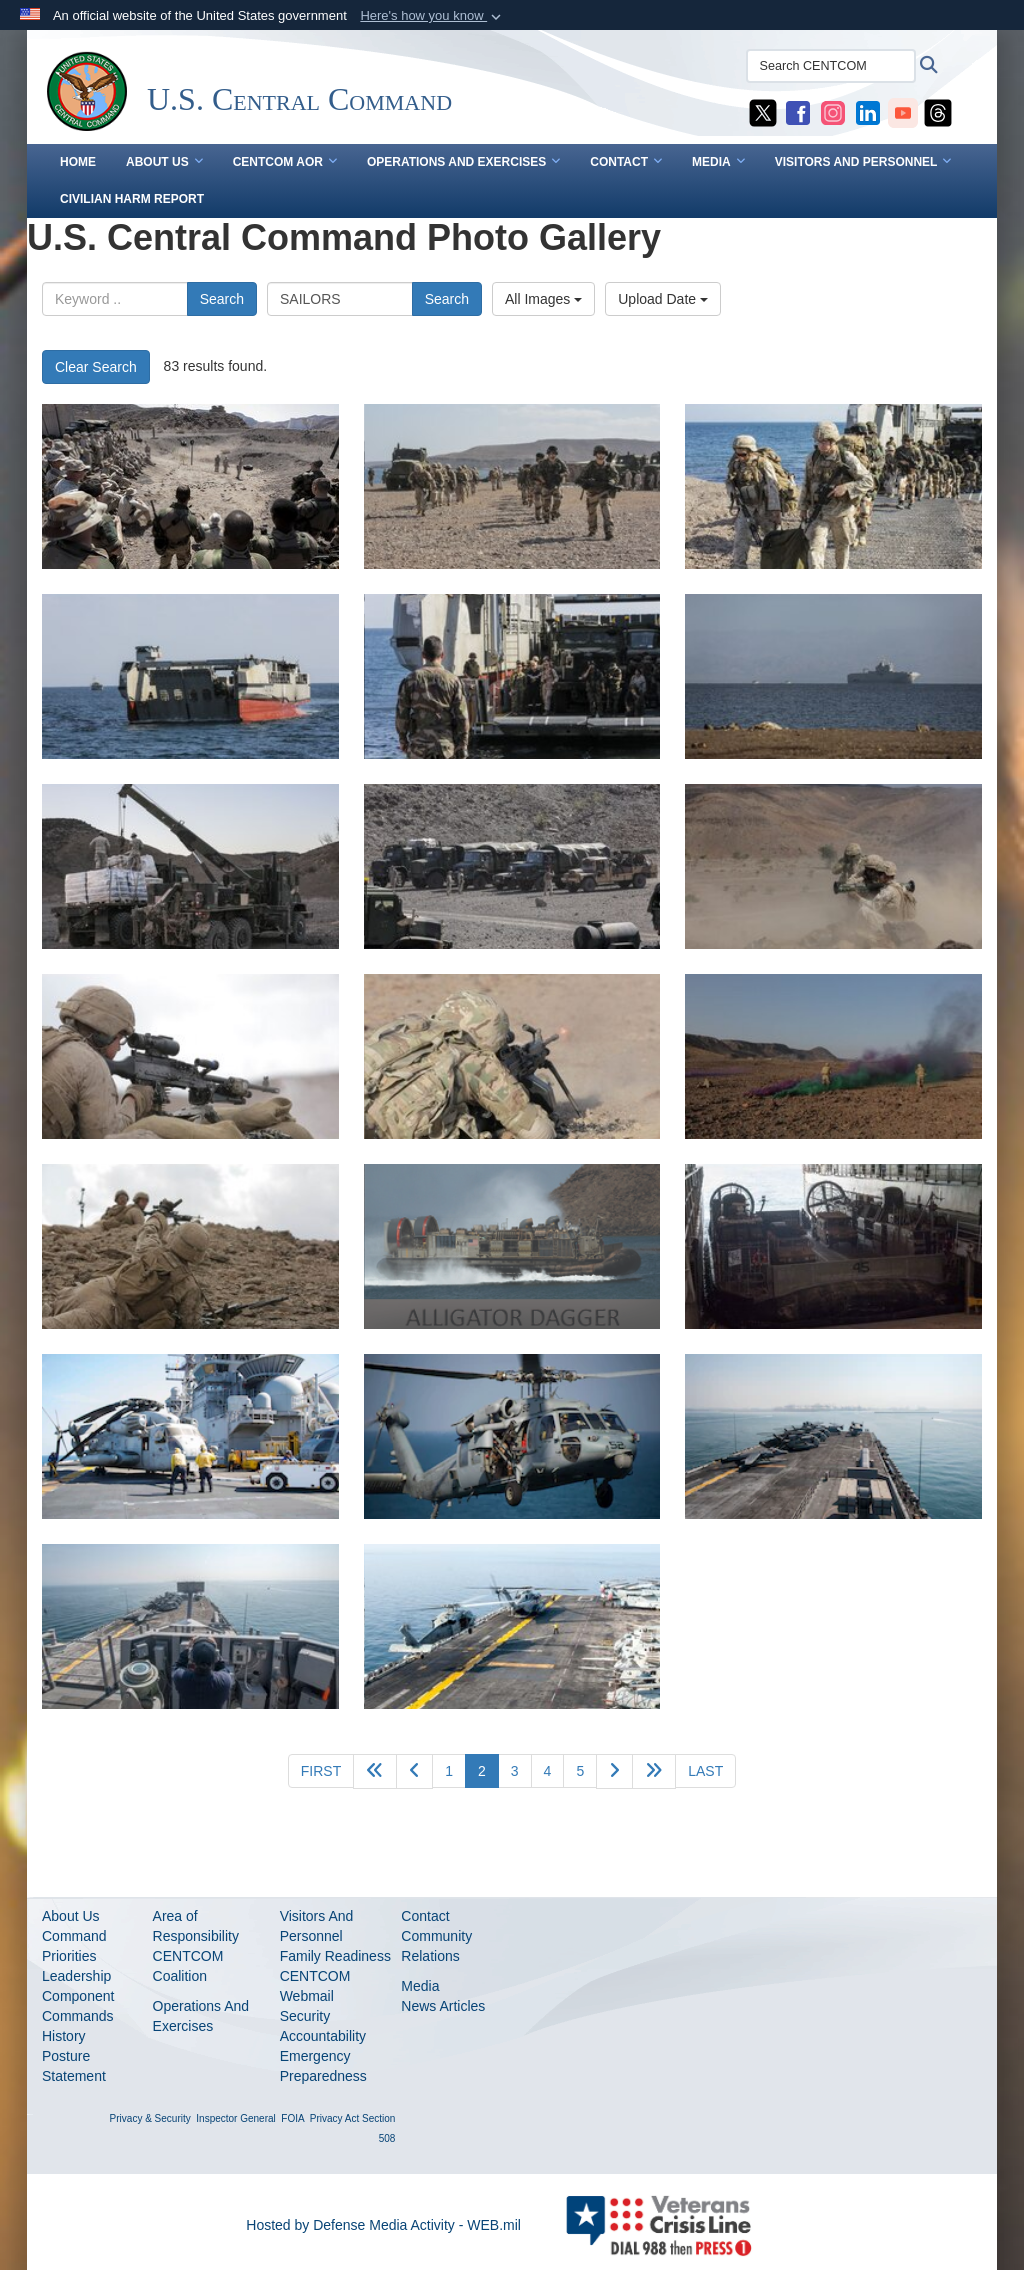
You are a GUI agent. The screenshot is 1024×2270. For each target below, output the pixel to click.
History (64, 2036)
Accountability (323, 2036)
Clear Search (96, 367)
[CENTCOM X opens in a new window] (763, 112)
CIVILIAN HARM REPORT (132, 199)
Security (305, 2016)
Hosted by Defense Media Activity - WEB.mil (383, 2225)
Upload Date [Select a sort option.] (663, 299)
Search (222, 299)
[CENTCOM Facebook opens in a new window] (798, 112)
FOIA (292, 2118)
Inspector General (236, 2118)
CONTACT (626, 162)
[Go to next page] (614, 1771)
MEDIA (718, 162)
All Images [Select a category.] (543, 299)
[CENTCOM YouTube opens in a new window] (903, 112)
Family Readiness (335, 1956)
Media (420, 1986)
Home (78, 162)
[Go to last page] (705, 1771)
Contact (425, 1916)
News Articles (443, 2006)
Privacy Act (334, 2118)
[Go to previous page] (414, 1771)
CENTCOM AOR (285, 162)
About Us (71, 1916)
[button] (432, 16)
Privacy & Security (150, 2118)
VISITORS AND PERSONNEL (863, 162)
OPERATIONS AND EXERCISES (463, 162)
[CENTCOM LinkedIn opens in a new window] (868, 112)
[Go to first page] (321, 1771)
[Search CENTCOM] (831, 66)
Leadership (76, 1976)
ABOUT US (164, 162)
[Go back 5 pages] (375, 1771)
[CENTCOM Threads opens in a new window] (938, 112)
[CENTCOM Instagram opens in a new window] (833, 112)
